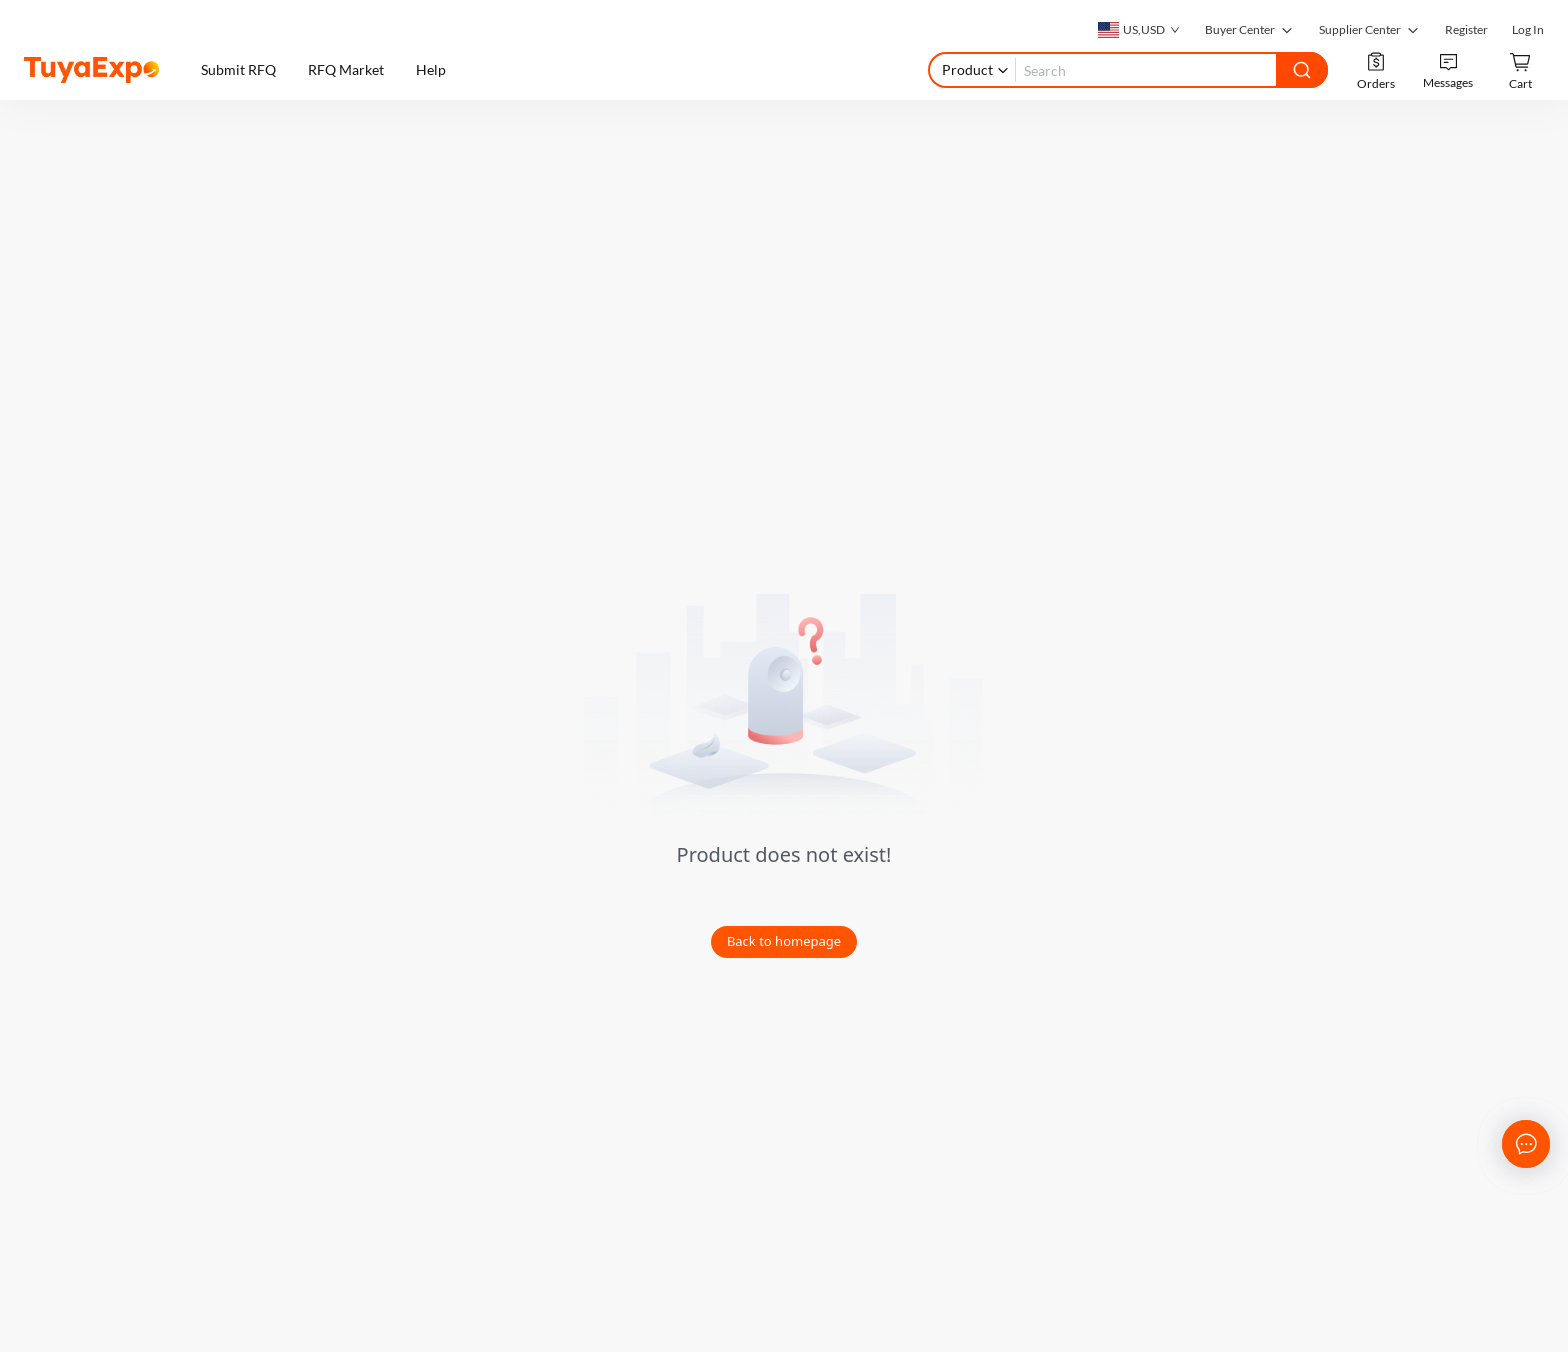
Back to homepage (784, 941)
